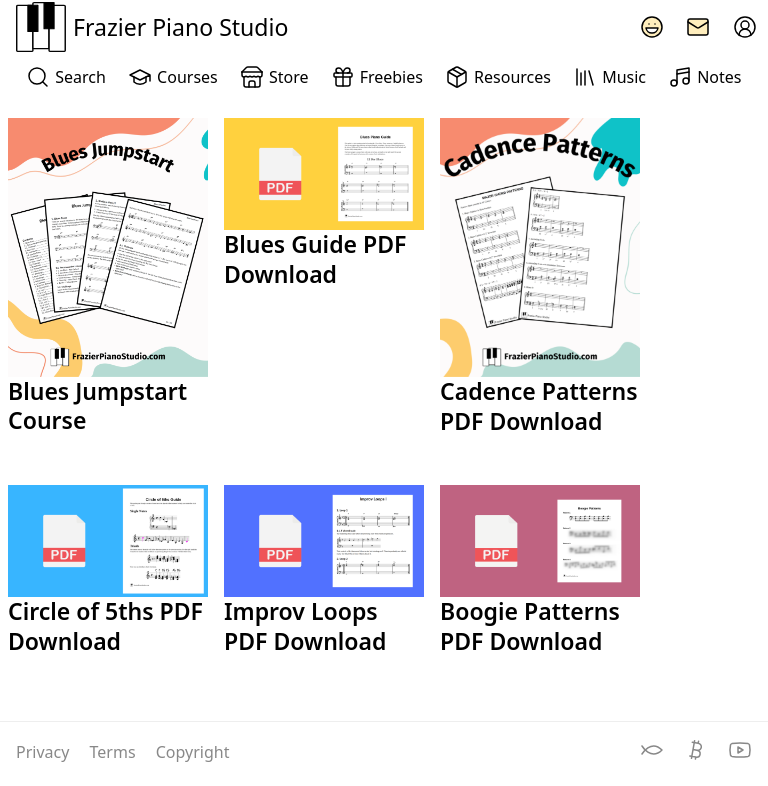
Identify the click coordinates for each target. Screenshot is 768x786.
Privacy (45, 752)
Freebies (377, 77)
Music (609, 77)
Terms (115, 752)
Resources (498, 77)
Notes (704, 77)
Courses (172, 77)
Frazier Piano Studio (152, 27)
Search (65, 77)
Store (274, 77)
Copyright (193, 752)
